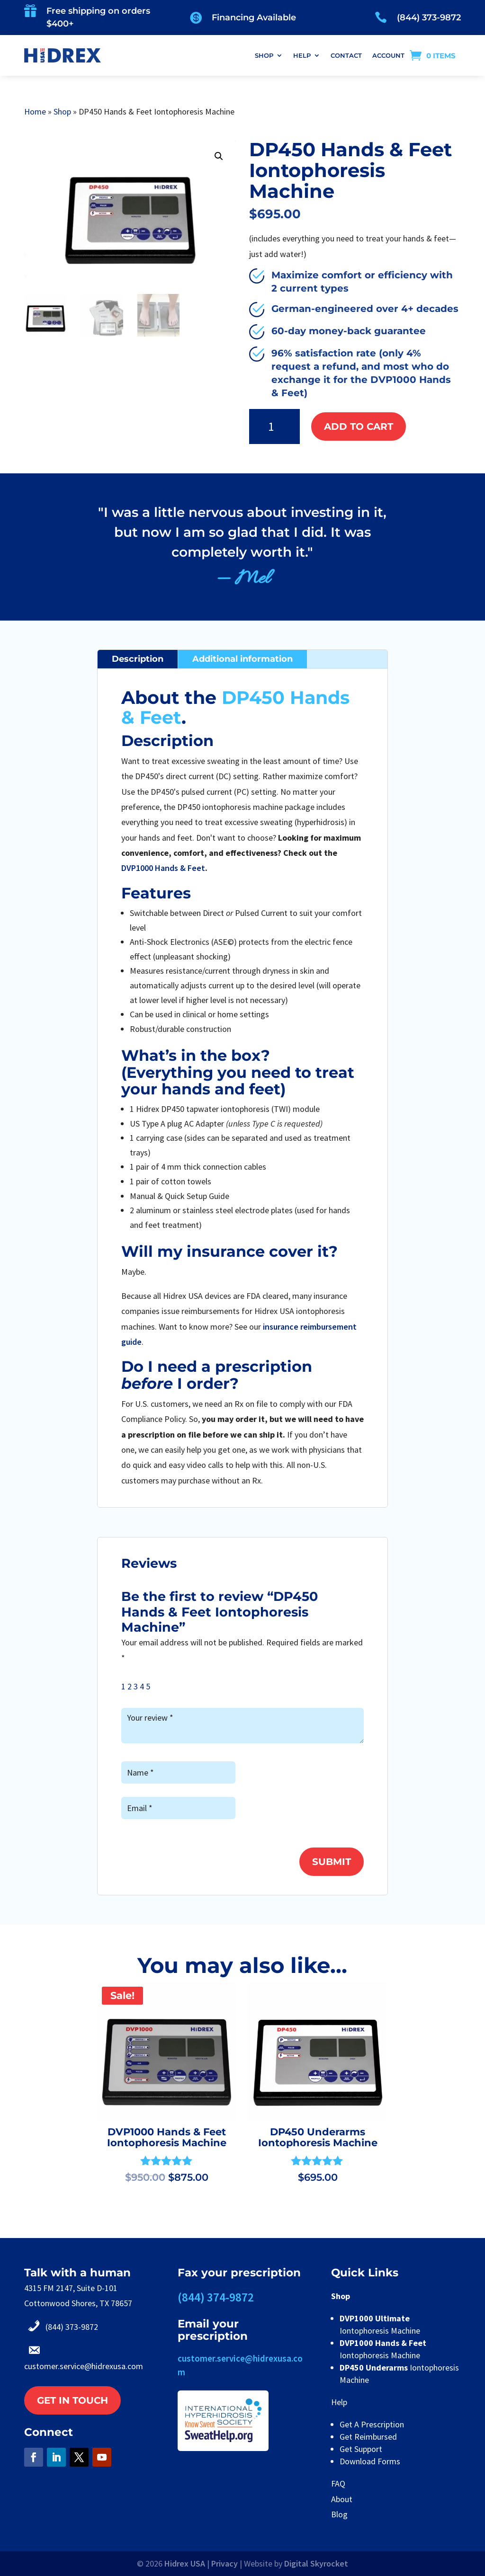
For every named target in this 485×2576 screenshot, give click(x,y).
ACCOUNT (388, 55)
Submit (331, 1861)
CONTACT (346, 55)
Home (35, 111)
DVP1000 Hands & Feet (163, 867)
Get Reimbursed (368, 2436)
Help (339, 2402)
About (341, 2499)
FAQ (338, 2483)
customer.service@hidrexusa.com (83, 2366)
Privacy (224, 2563)
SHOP (264, 55)
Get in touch (72, 2400)
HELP (302, 55)
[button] (218, 156)
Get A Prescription (372, 2424)
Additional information (242, 659)
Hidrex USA (184, 2563)
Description (137, 659)
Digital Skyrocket (316, 2563)
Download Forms (370, 2461)
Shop (62, 111)
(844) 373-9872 (429, 17)
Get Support (361, 2448)
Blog (339, 2514)
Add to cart (358, 426)
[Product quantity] (274, 426)
